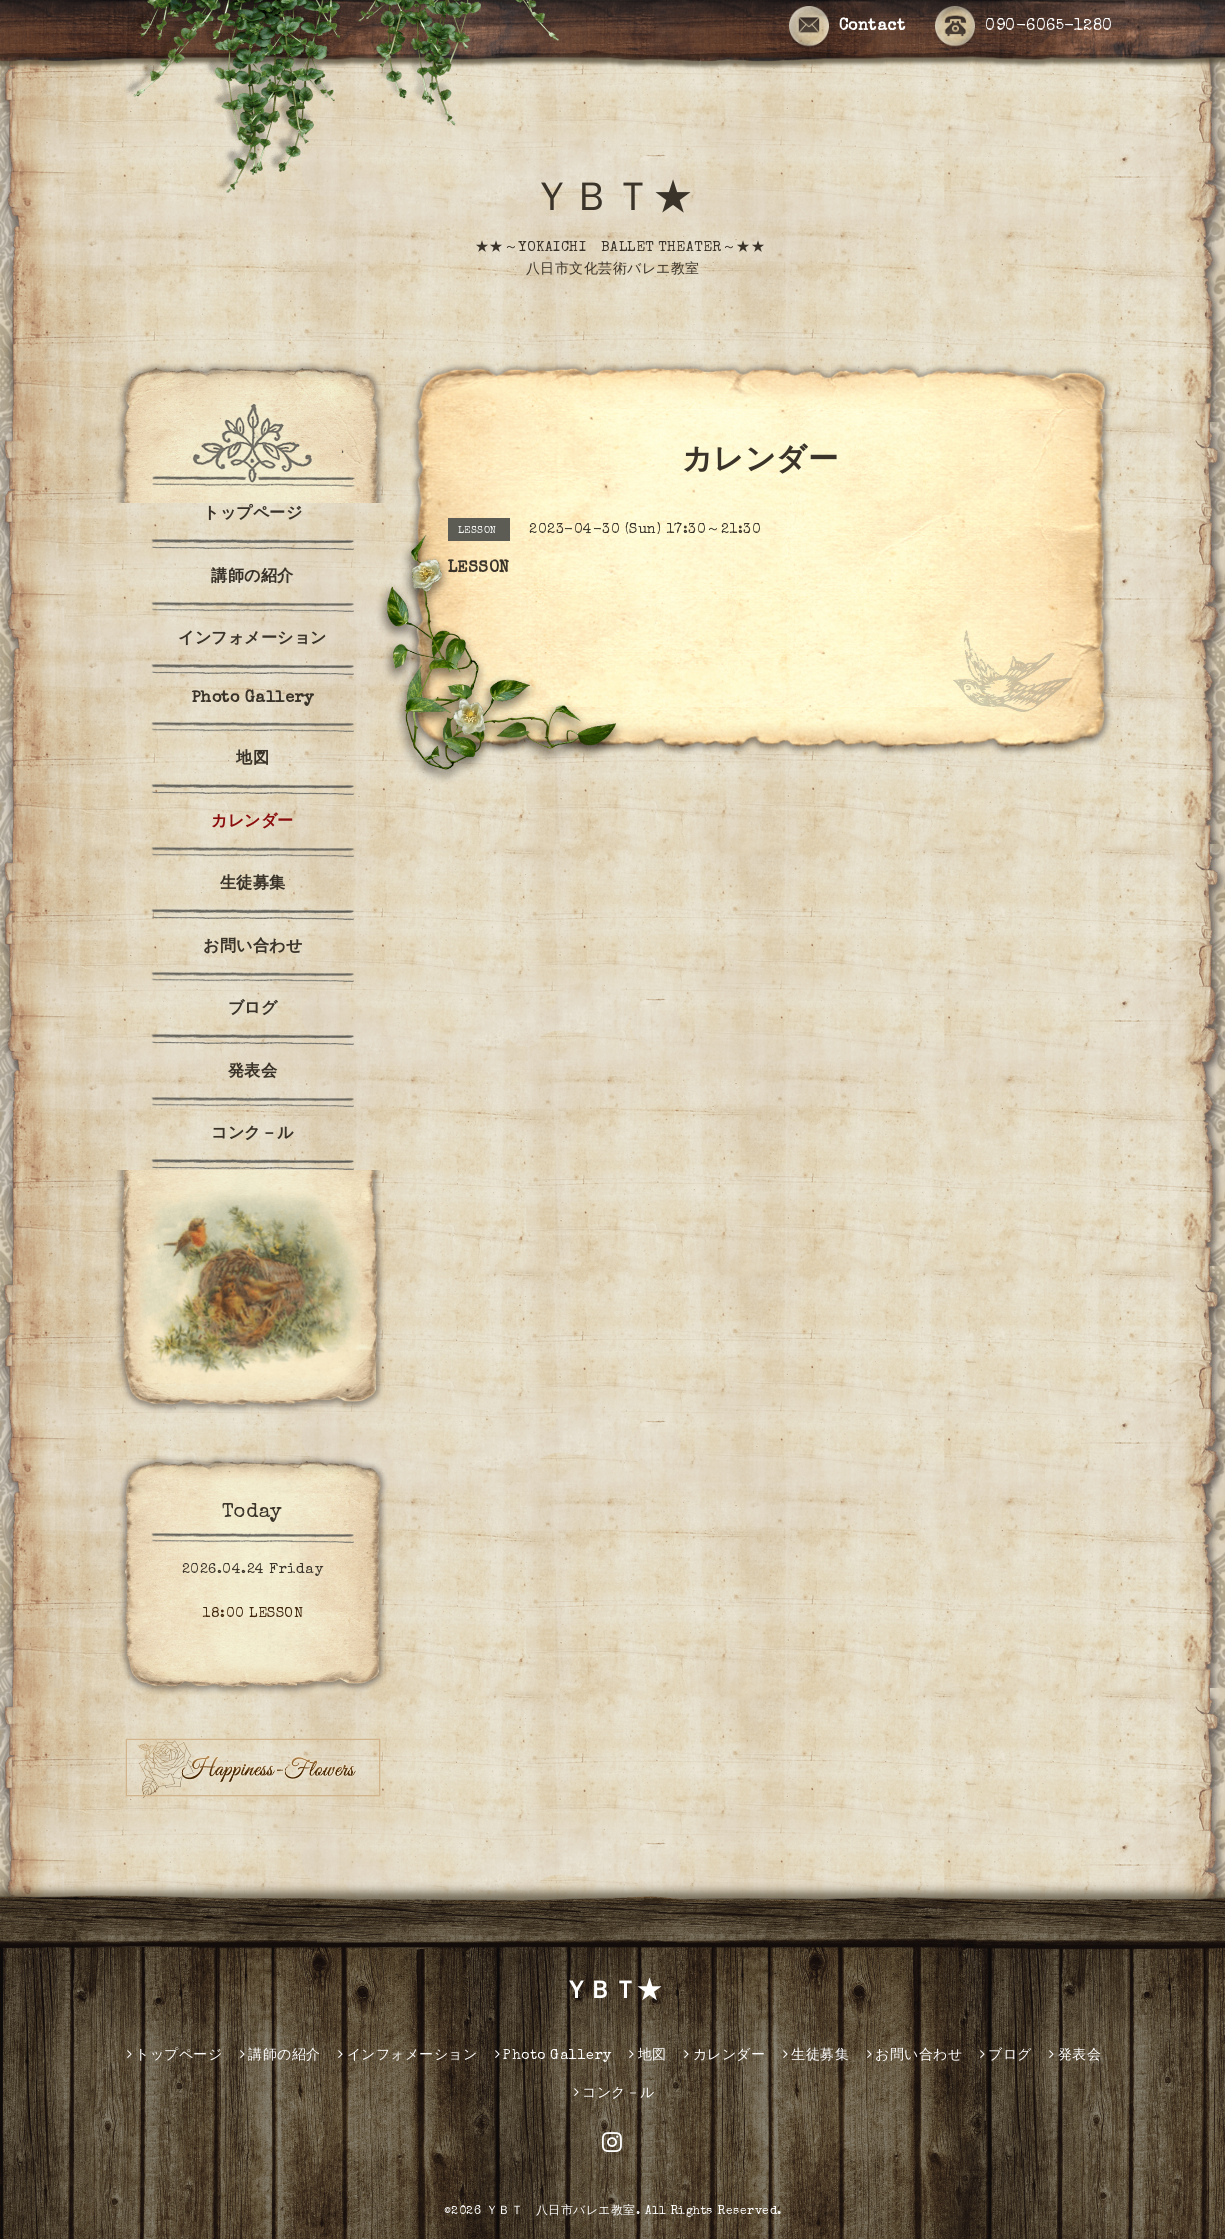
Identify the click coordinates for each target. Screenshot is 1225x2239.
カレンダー (252, 823)
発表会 (253, 1073)
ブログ (253, 1010)
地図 (252, 760)
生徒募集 (253, 885)
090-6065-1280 (1024, 27)
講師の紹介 (252, 578)
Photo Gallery (253, 699)
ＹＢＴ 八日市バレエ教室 (561, 2212)
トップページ (252, 515)
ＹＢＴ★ (613, 202)
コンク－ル (252, 1135)
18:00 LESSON (252, 1614)
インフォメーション (252, 640)
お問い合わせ (252, 948)
